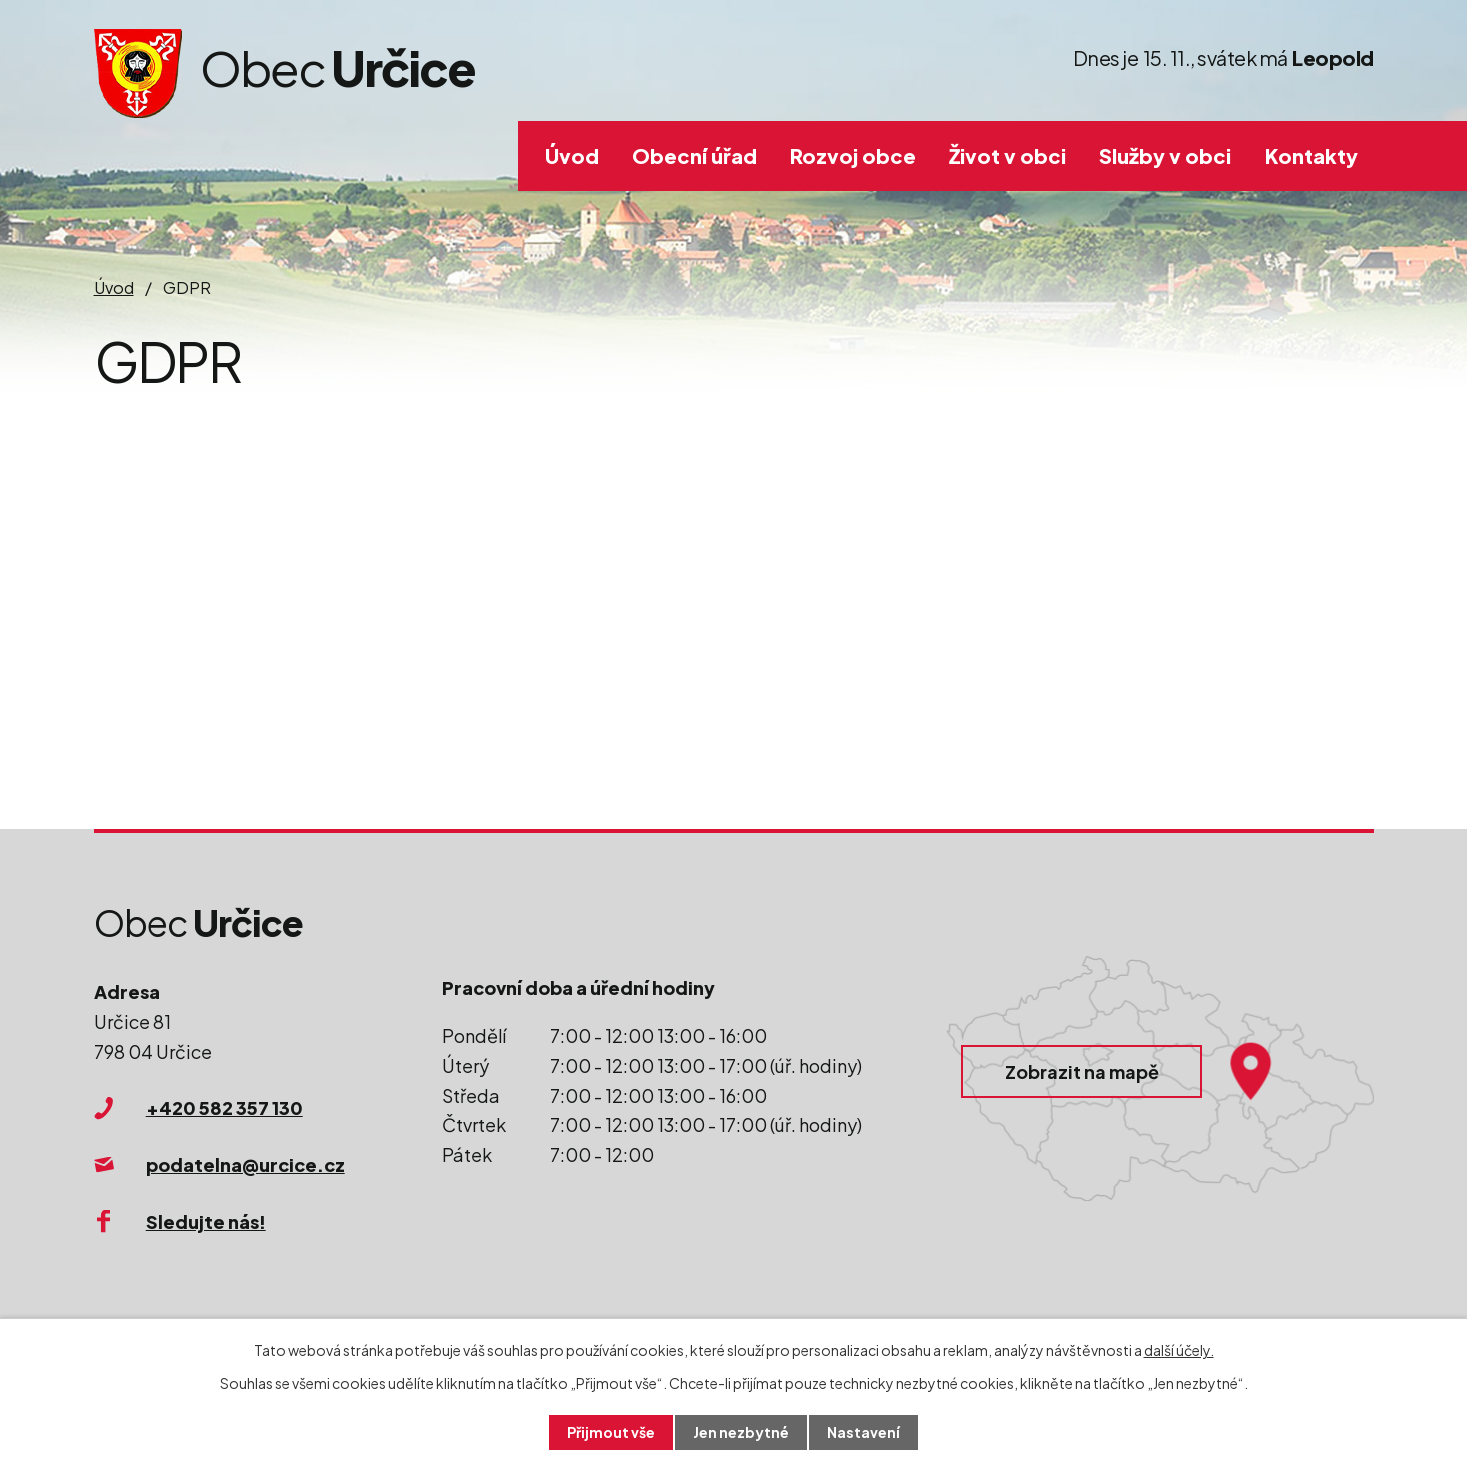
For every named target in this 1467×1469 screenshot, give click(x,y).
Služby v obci (1165, 155)
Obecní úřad (694, 155)
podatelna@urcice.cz (245, 1164)
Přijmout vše (611, 1432)
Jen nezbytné (741, 1432)
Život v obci (1007, 155)
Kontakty (1311, 155)
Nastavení (863, 1432)
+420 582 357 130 (224, 1107)
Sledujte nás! (206, 1221)
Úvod (572, 155)
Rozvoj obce (853, 155)
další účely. (1179, 1350)
